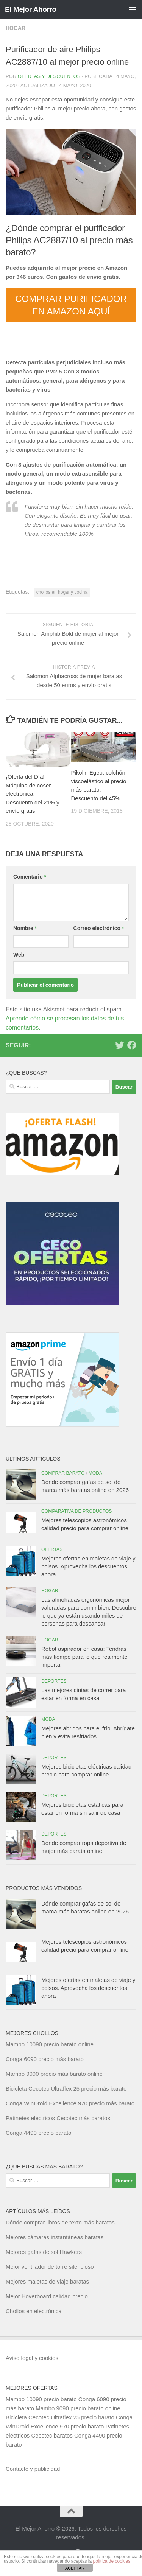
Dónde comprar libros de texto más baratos (60, 2222)
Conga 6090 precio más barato (45, 2059)
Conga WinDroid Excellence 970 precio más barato (70, 2103)
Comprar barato (63, 1473)
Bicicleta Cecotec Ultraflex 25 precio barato (60, 2417)
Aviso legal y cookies (32, 2358)
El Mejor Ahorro (30, 9)
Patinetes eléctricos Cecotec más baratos (58, 2118)
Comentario (29, 877)
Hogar (15, 28)
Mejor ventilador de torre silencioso (50, 2266)
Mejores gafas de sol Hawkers (44, 2252)
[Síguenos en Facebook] (131, 1045)
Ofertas (51, 1549)
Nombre (25, 928)
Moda (96, 1473)
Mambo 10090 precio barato (41, 2399)
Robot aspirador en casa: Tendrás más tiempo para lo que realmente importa (84, 1657)
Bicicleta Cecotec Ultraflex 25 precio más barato (66, 2088)
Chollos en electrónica (34, 2311)
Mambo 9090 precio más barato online (54, 2073)
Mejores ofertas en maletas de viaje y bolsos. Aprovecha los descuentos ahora (88, 1566)
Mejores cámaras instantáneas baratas (54, 2237)
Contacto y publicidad (33, 2469)
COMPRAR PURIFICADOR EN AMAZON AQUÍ (71, 305)
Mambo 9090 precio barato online (78, 2408)
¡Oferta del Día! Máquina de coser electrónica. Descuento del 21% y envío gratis (32, 793)
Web (18, 955)
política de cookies (112, 2561)
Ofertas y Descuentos (49, 76)
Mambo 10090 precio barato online (50, 2044)
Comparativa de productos (76, 1511)
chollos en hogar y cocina (61, 592)
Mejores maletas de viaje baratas (47, 2281)
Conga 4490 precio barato (38, 2133)
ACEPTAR (74, 2568)
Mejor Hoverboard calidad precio (47, 2296)
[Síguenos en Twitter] (119, 1045)
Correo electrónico (98, 928)
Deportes (54, 1681)
